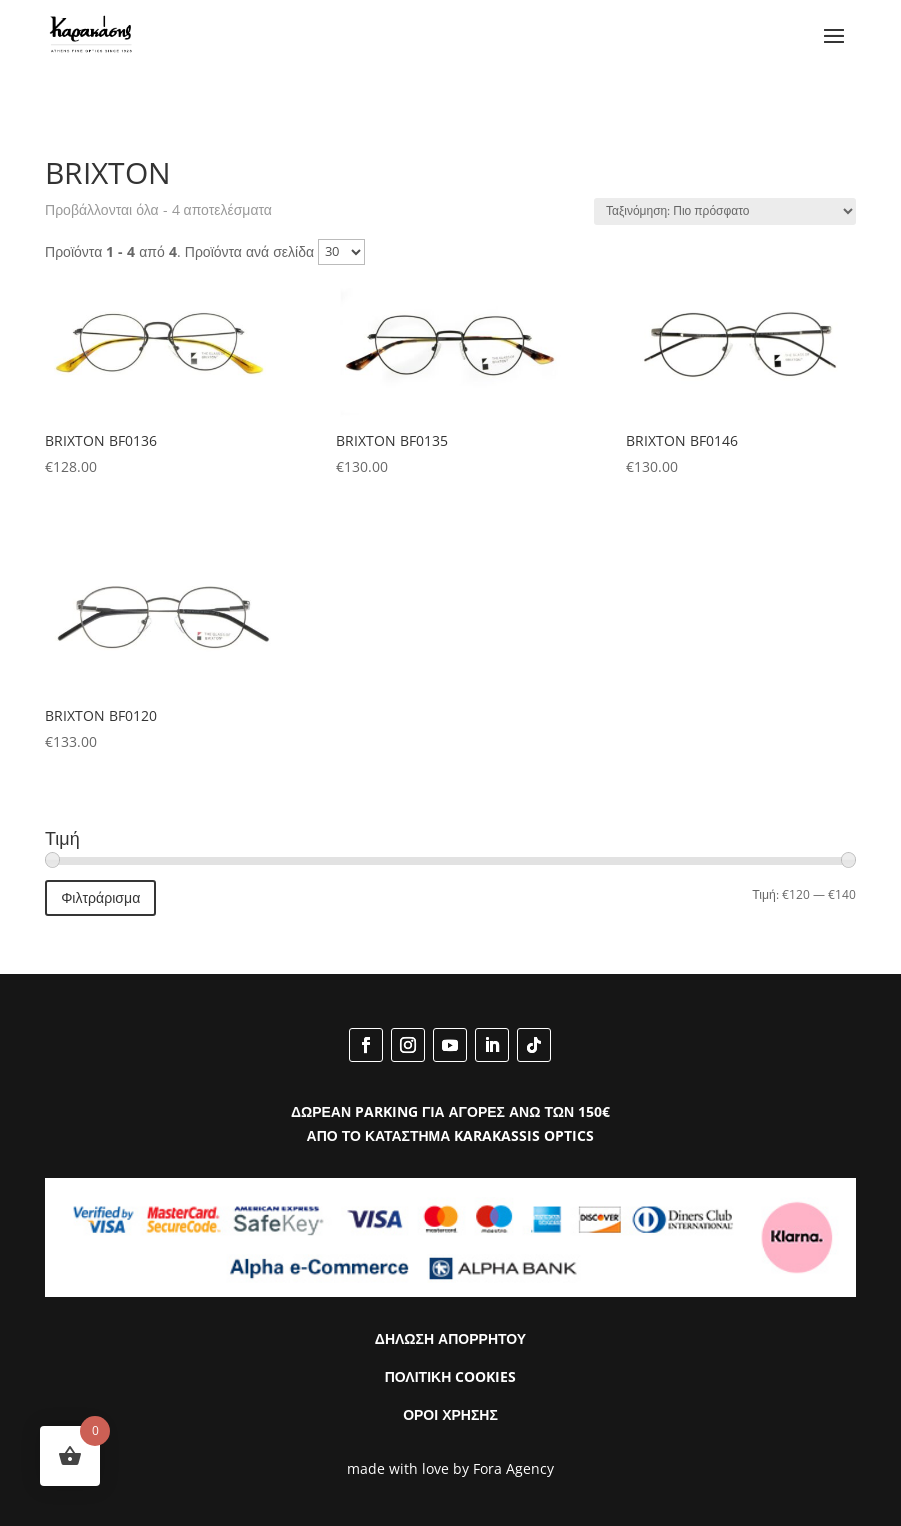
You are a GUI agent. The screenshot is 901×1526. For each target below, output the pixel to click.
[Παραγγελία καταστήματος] (725, 211)
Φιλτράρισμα (100, 897)
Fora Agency (513, 1468)
